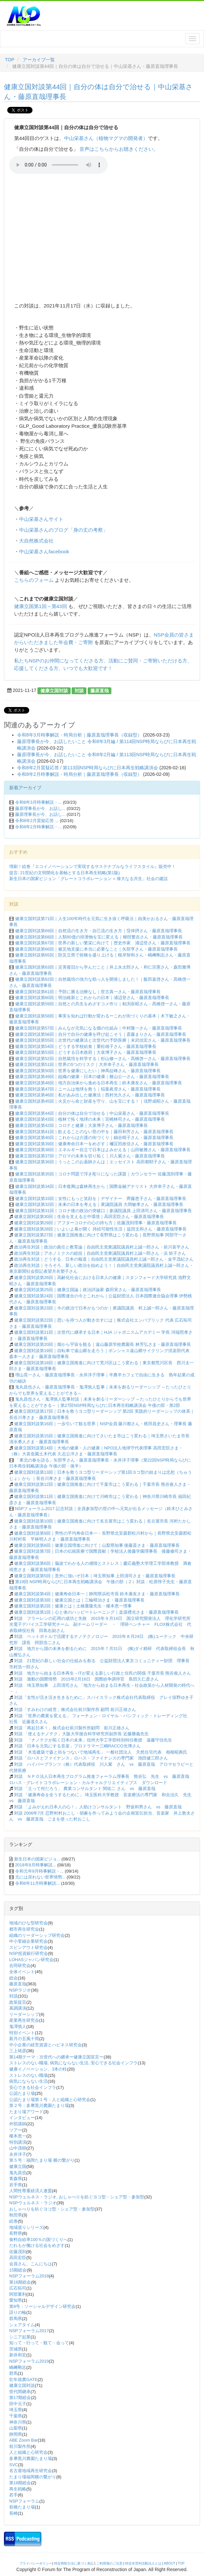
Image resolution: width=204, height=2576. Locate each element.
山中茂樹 (17, 2148)
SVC (13, 2464)
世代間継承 (20, 2391)
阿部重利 (17, 2294)
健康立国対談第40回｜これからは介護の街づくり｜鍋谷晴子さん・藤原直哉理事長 (94, 1137)
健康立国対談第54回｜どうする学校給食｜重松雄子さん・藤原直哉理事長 (85, 1046)
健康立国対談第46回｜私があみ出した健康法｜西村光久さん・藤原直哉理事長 (90, 1094)
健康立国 (17, 2166)
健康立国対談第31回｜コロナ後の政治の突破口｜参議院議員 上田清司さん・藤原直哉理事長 (103, 1210)
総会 (13, 1978)
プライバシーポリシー (35, 2563)
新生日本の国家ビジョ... (37, 1859)
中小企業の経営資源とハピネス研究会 (45, 2044)
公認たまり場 (22, 2093)
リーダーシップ (24, 2014)
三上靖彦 (17, 2050)
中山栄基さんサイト (41, 519)
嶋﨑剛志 (17, 2367)
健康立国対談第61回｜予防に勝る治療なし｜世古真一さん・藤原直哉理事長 (88, 991)
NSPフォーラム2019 (29, 2361)
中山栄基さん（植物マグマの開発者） (106, 138)
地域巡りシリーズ (26, 2227)
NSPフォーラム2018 (29, 2275)
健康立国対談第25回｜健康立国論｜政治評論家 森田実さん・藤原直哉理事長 (87, 1289)
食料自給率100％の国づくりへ (38, 2239)
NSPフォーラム (24, 2501)
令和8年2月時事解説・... (38, 826)
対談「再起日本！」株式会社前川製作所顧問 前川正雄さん (71, 1727)
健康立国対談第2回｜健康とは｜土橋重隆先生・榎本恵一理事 (73, 1605)
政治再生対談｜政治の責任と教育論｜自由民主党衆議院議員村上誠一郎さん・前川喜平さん (101, 1247)
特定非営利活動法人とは (143, 2563)
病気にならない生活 (28, 2081)
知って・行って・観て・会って (39, 2342)
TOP (9, 59)
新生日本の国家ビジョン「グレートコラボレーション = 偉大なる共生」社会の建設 (88, 878)
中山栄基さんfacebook (44, 551)
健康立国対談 (54, 690)
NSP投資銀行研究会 (28, 1953)
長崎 (13, 2513)
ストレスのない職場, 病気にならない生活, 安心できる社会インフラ (73, 2062)
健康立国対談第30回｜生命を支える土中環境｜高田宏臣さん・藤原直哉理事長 (89, 1216)
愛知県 (15, 2300)
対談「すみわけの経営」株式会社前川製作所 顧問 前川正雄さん (75, 1709)
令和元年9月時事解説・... (39, 1871)
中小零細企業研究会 (28, 1941)
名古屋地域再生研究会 (30, 2470)
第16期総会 (20, 2282)
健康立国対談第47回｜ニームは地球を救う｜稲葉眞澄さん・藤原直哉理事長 (88, 1089)
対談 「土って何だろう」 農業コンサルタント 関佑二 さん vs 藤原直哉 (87, 1788)
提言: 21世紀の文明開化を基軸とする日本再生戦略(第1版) (64, 872)
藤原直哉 (99, 690)
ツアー (15, 2130)
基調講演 (17, 2008)
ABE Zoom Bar (23, 2440)
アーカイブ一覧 (39, 59)
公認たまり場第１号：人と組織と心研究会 (49, 2099)
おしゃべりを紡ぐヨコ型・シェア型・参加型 (52, 2209)
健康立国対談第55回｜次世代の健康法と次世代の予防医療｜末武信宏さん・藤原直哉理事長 (103, 1040)
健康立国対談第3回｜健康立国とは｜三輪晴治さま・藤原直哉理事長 (79, 1600)
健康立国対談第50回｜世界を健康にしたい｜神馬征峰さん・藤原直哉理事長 (88, 1070)
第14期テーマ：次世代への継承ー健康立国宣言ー (56, 2057)
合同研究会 (20, 1965)
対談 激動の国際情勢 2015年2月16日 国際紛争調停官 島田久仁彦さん (86, 1679)
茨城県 (15, 2349)
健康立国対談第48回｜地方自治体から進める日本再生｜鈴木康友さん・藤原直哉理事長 (98, 1082)
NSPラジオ (20, 1990)
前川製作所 (20, 2446)
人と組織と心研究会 (28, 2452)
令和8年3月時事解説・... (38, 802)
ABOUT (169, 2563)
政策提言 (17, 2002)
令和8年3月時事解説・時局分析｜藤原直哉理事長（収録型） (79, 734)
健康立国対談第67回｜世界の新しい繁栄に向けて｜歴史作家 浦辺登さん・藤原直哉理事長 (103, 942)
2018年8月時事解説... (35, 1864)
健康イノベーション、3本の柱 (38, 2069)
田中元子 (17, 2403)
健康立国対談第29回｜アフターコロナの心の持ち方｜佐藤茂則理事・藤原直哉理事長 (95, 1222)
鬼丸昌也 (17, 2172)
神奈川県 (17, 2422)
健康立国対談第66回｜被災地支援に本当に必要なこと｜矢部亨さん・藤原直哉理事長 (96, 949)
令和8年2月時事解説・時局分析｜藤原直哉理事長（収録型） (79, 774)
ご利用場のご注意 (109, 2563)
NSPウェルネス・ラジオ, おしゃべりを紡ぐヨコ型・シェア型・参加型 (76, 2196)
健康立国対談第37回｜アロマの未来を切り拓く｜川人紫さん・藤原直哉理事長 (90, 1155)
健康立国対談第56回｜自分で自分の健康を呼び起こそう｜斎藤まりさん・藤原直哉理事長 (100, 1034)
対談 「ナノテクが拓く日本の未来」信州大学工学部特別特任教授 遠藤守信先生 (95, 1740)
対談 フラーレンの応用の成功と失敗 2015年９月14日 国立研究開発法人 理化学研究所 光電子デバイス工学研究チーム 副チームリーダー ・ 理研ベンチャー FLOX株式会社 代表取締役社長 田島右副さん (102, 1624)
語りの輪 (17, 2312)
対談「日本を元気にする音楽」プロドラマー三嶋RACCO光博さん (77, 1745)
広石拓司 (17, 2288)
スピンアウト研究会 (28, 1947)
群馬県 (15, 2318)
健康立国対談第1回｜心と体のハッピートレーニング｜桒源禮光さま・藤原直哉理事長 (96, 1612)
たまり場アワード (26, 2111)
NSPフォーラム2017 (29, 2330)
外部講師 (17, 2123)
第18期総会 (20, 2482)
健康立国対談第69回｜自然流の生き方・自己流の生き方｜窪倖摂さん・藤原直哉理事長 (98, 930)
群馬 (13, 2373)
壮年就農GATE (23, 2379)
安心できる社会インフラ (32, 2087)
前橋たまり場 (22, 2507)
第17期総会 (20, 2397)
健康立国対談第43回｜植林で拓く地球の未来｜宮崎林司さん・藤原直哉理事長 (90, 1119)
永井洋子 (17, 2154)
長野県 (15, 2233)
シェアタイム (22, 2324)
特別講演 (17, 2142)
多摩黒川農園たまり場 (30, 2458)
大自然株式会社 (36, 540)
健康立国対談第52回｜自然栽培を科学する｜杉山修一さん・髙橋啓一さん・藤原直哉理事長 (103, 1058)
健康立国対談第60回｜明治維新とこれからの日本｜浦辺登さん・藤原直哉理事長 (92, 997)
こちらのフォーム (34, 580)
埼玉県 (15, 2409)
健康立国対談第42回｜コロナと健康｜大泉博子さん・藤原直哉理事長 (81, 1125)
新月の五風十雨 (24, 2038)
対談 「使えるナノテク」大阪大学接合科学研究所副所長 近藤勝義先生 (81, 1733)
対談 (79, 690)
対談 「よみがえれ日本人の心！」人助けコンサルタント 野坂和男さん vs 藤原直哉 (100, 1806)
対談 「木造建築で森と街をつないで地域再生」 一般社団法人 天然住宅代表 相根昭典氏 (100, 1752)
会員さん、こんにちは (30, 2263)
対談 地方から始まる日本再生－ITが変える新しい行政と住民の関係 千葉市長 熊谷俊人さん (102, 1673)
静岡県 (15, 2434)
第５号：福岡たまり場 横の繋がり (42, 2160)
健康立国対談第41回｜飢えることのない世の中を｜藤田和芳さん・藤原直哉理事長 (94, 1131)
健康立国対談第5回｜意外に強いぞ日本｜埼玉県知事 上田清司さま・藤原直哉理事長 (95, 1575)
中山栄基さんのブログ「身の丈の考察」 (63, 530)
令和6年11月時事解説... (37, 1883)
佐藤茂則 (17, 2251)
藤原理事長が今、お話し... (40, 808)
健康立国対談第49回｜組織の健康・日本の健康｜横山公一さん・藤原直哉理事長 (92, 1076)
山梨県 (15, 2428)
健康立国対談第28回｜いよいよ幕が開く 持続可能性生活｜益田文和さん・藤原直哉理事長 (100, 1229)
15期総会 (18, 2270)
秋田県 (15, 2214)
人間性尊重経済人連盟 (30, 2190)
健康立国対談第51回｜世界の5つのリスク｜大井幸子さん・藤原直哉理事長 (87, 1064)
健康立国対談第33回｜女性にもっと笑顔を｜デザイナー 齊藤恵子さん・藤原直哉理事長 (100, 1198)
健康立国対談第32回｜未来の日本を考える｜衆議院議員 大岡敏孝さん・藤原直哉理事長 (99, 1204)
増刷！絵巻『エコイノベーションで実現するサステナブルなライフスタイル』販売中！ (92, 866)
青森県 (15, 2178)
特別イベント (22, 2032)
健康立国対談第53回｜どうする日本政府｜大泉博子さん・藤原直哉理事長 (85, 1052)
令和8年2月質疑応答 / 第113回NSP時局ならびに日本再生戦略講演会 (87, 767)
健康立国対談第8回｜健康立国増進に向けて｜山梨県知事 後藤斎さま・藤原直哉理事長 (97, 1545)
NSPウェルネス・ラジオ (33, 2202)
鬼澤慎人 (17, 2026)
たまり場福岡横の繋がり (32, 2476)
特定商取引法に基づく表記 (74, 2563)
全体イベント (22, 1971)
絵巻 (13, 2221)
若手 (13, 2494)
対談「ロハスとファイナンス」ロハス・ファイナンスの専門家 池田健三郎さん (91, 1758)
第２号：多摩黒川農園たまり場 (39, 2105)
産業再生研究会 (24, 2020)
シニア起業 (20, 2336)
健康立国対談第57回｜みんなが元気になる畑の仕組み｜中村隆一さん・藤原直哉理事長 (98, 1028)
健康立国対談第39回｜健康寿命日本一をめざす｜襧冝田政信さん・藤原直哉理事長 (94, 1143)
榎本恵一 (17, 2136)
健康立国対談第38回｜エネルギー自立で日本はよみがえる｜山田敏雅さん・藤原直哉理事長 (103, 1149)
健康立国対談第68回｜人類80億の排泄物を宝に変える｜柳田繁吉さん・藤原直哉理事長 (99, 936)
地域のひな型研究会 (28, 1922)
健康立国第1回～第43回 (40, 606)
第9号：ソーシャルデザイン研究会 (42, 2306)
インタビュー (22, 2117)
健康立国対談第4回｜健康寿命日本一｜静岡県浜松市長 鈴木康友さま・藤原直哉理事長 (97, 1593)
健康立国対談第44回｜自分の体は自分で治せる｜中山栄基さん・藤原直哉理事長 (92, 1113)
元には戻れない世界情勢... (40, 1877)
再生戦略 (17, 2489)
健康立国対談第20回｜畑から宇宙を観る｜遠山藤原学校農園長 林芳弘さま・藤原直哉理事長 (102, 1344)
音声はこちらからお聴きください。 (118, 149)
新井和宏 (17, 2354)
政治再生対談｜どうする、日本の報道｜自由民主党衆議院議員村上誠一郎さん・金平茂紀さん (103, 1259)
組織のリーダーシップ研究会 (37, 1935)
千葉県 (15, 2415)
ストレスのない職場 (28, 2075)
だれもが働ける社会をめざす (37, 2245)
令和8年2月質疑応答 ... (37, 820)
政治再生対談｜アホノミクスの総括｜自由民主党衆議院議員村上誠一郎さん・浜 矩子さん (100, 1253)
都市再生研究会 (24, 1929)
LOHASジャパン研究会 (31, 1959)
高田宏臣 (17, 2257)
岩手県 (15, 2184)
